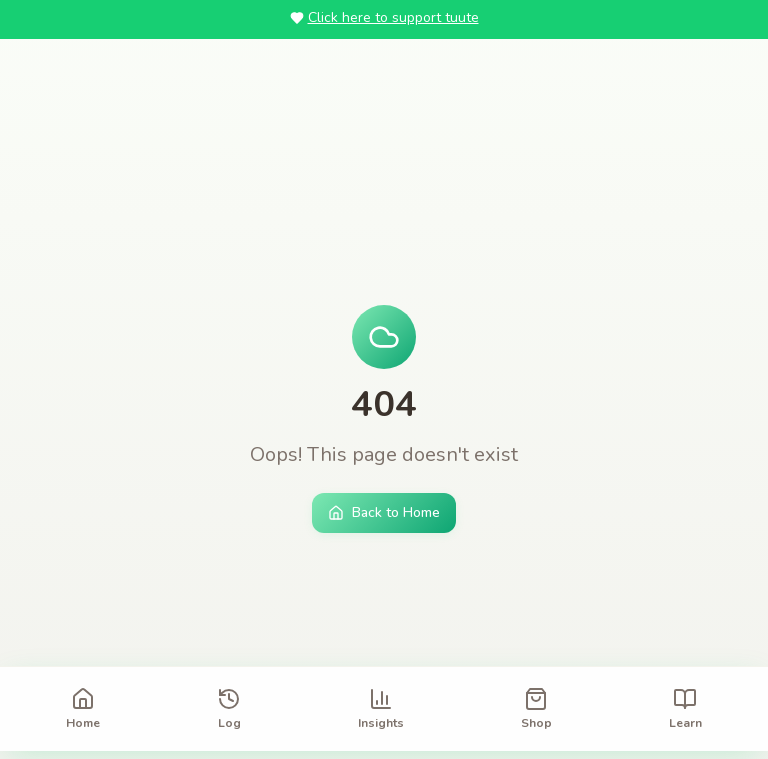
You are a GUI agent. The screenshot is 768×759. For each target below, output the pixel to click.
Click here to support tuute (384, 17)
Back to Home (384, 512)
